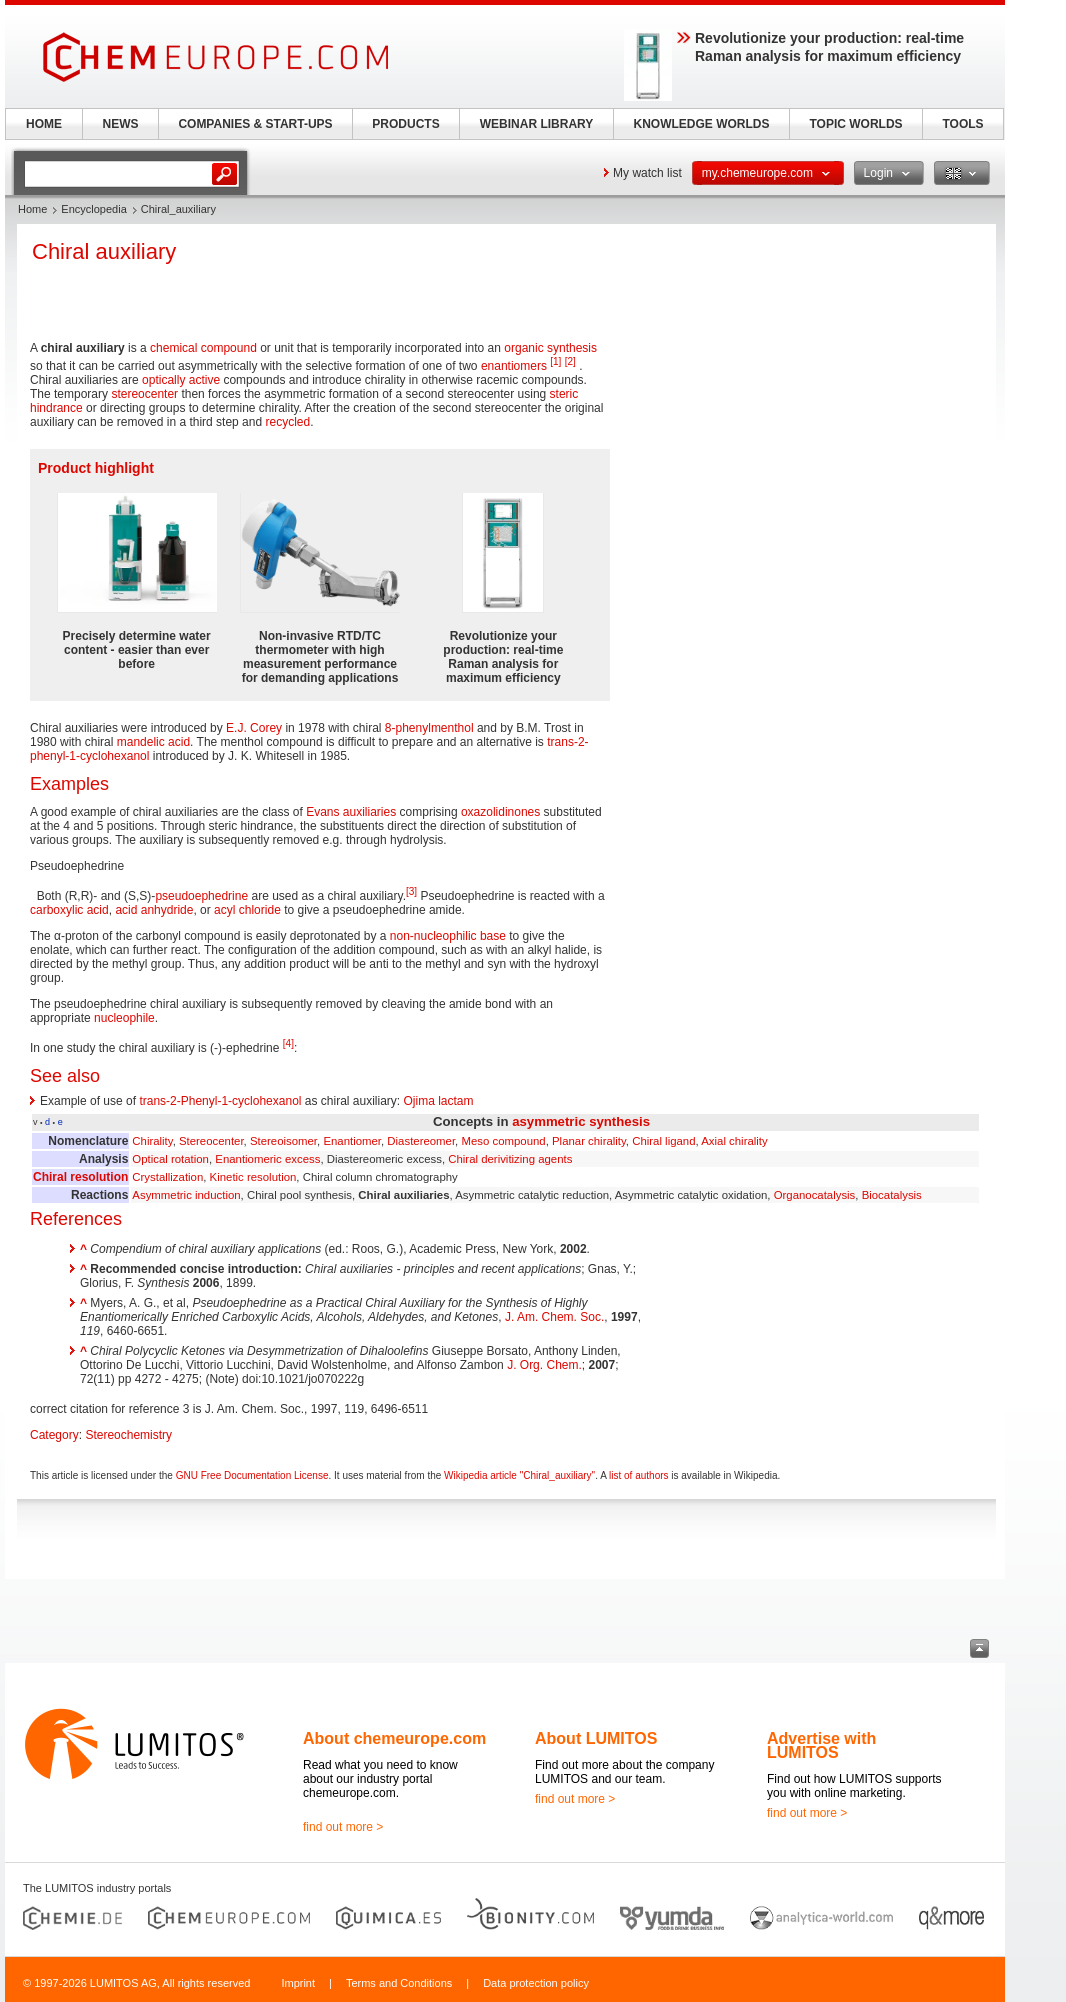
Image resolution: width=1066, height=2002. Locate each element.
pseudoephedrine (201, 896)
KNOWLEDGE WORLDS (702, 124)
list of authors (638, 1475)
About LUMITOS (596, 1738)
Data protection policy (536, 1983)
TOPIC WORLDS (855, 124)
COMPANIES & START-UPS (255, 124)
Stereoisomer (283, 1141)
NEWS (121, 124)
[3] (411, 891)
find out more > (343, 1827)
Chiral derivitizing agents (510, 1159)
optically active (181, 380)
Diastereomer (421, 1141)
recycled (287, 422)
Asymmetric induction (186, 1195)
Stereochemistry (128, 1435)
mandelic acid (153, 742)
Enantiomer (352, 1141)
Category (54, 1435)
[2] (570, 361)
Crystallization (167, 1177)
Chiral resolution (80, 1177)
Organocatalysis (815, 1195)
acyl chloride (247, 910)
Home (32, 209)
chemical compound (203, 348)
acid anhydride (154, 910)
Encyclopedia (93, 209)
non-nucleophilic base (448, 936)
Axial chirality (734, 1141)
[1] (555, 361)
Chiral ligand (663, 1141)
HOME (44, 124)
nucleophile (124, 1018)
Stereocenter (211, 1141)
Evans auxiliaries (351, 812)
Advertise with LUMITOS (821, 1745)
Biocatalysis (892, 1195)
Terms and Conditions (399, 1983)
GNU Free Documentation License (252, 1475)
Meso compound (503, 1141)
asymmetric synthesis (581, 1121)
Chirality (152, 1141)
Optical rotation (170, 1159)
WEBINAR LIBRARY (537, 124)
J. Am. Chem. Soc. (554, 1317)
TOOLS (962, 124)
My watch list (647, 173)
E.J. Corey (254, 728)
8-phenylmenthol (429, 728)
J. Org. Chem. (544, 1365)
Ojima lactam (439, 1101)
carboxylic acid (69, 910)
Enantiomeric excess (267, 1159)
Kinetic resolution (253, 1177)
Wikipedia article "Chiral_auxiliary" (519, 1475)
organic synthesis (550, 348)
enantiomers (514, 366)
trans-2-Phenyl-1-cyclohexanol (220, 1101)
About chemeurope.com (394, 1738)
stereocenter (144, 394)
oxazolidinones (500, 812)
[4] (288, 1043)
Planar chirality (589, 1141)
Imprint (298, 1983)
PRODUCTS (405, 124)
